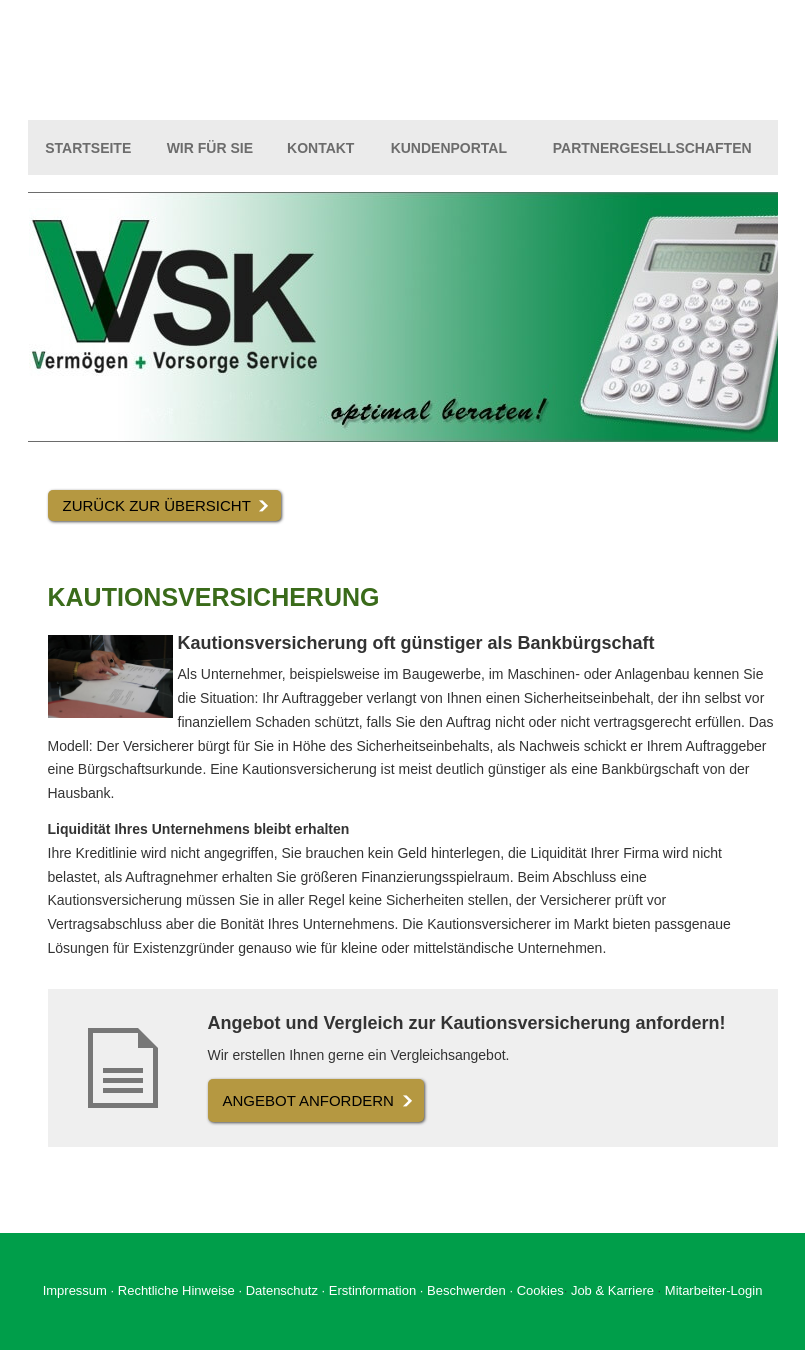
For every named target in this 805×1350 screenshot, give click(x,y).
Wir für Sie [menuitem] (210, 148)
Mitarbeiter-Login (714, 1290)
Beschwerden (466, 1290)
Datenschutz (282, 1290)
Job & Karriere (614, 1290)
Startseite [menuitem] (88, 148)
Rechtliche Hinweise (176, 1290)
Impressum (75, 1290)
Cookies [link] (540, 1290)
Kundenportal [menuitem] (449, 148)
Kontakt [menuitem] (320, 148)
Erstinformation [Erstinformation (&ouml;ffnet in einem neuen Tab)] (372, 1290)
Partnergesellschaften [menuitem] (652, 148)
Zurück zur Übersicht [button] (157, 505)
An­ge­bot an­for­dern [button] (308, 1100)
